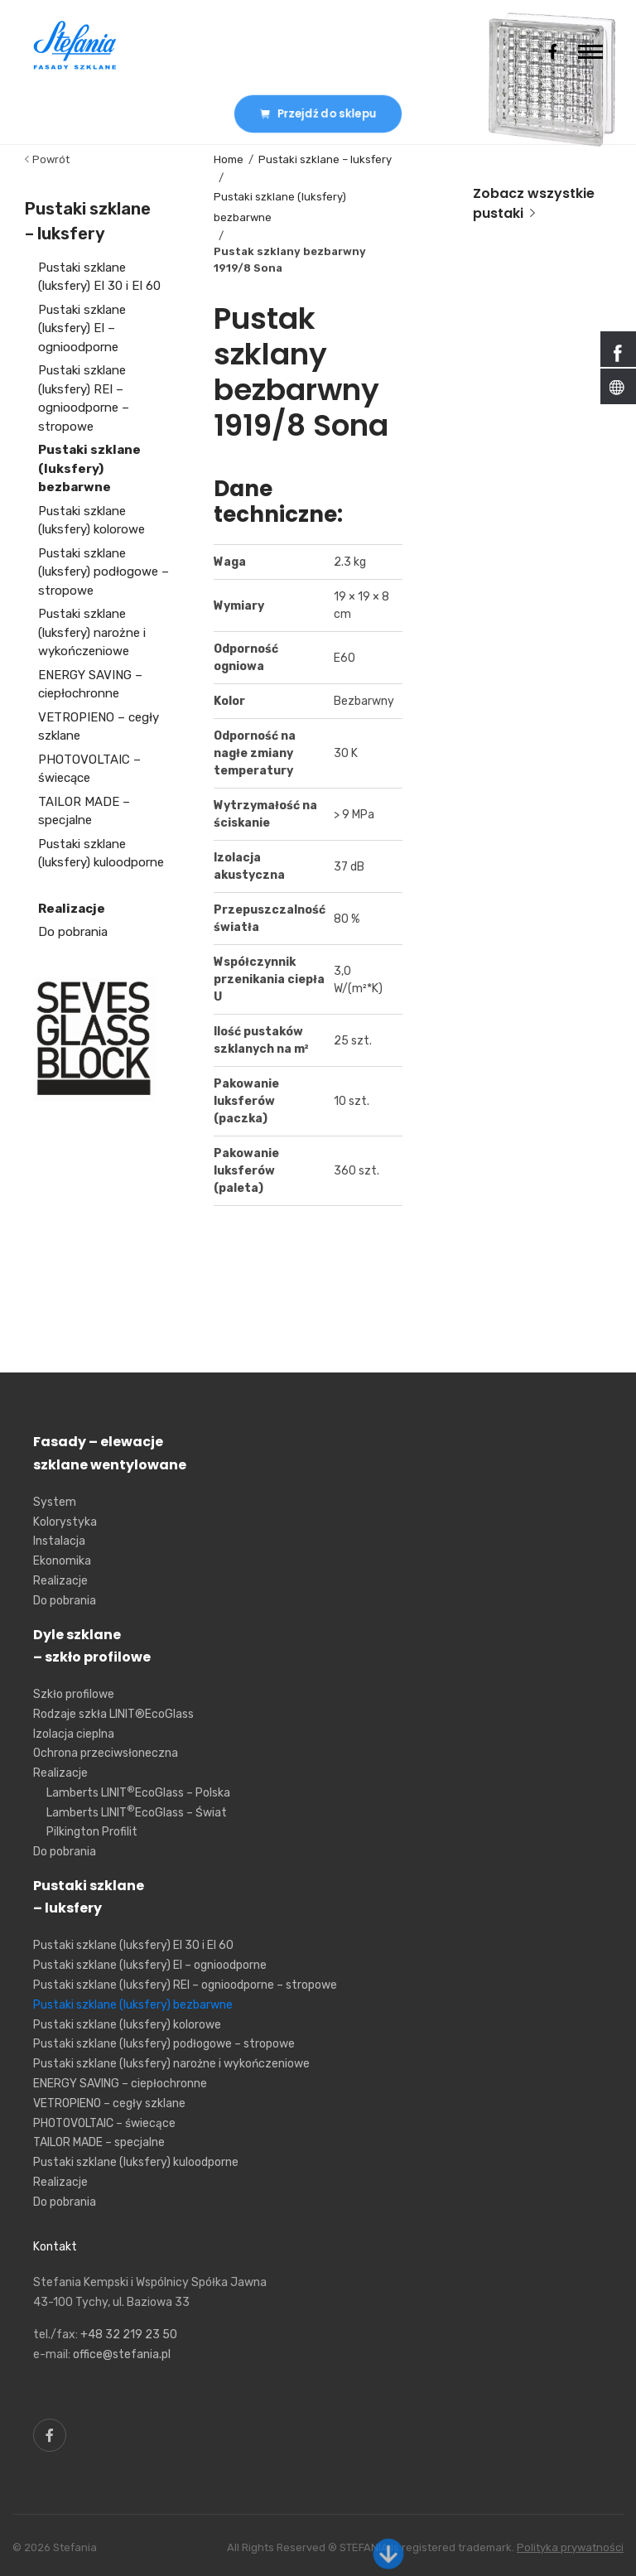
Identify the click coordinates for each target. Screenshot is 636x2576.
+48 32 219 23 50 (128, 2335)
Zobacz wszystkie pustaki (534, 203)
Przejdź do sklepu (318, 113)
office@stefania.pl (122, 2354)
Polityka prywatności (570, 2547)
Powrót (47, 159)
